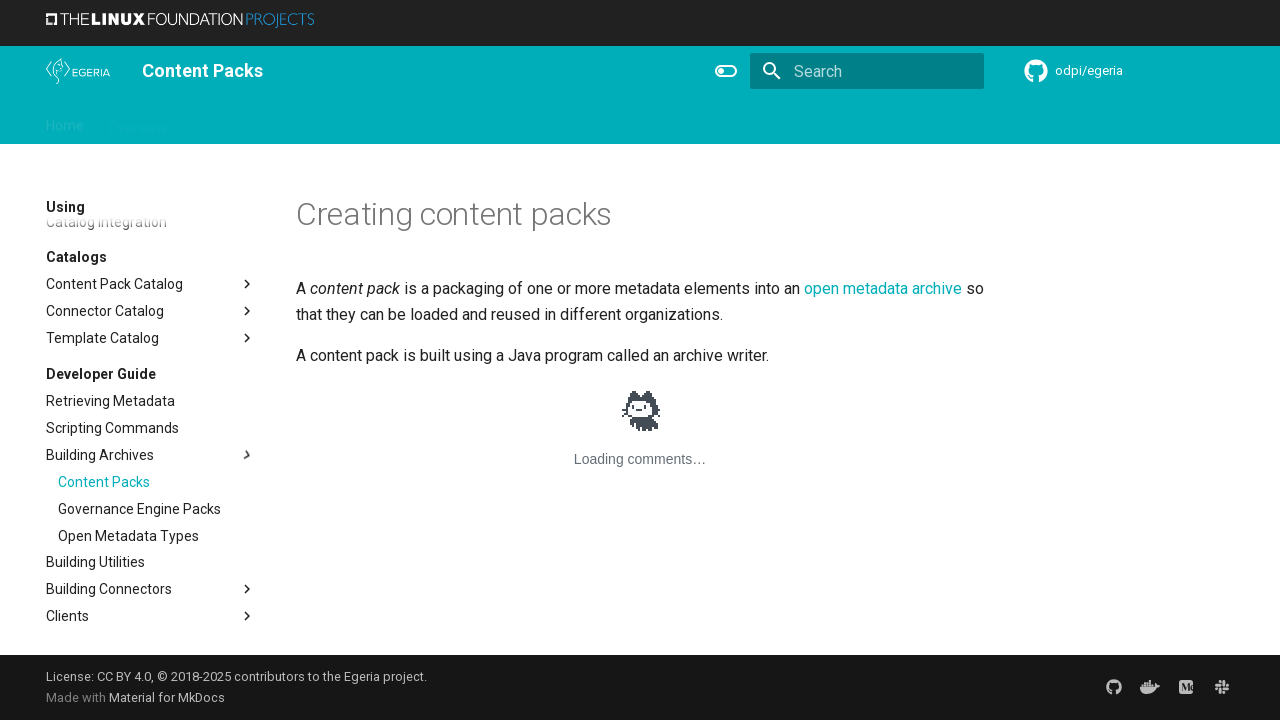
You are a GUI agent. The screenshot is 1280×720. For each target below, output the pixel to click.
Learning (277, 121)
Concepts (630, 121)
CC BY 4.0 (124, 676)
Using (208, 121)
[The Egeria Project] (78, 71)
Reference (542, 121)
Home (65, 121)
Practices (713, 121)
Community (366, 121)
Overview (137, 121)
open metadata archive (883, 288)
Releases (456, 121)
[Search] (867, 71)
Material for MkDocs (167, 697)
